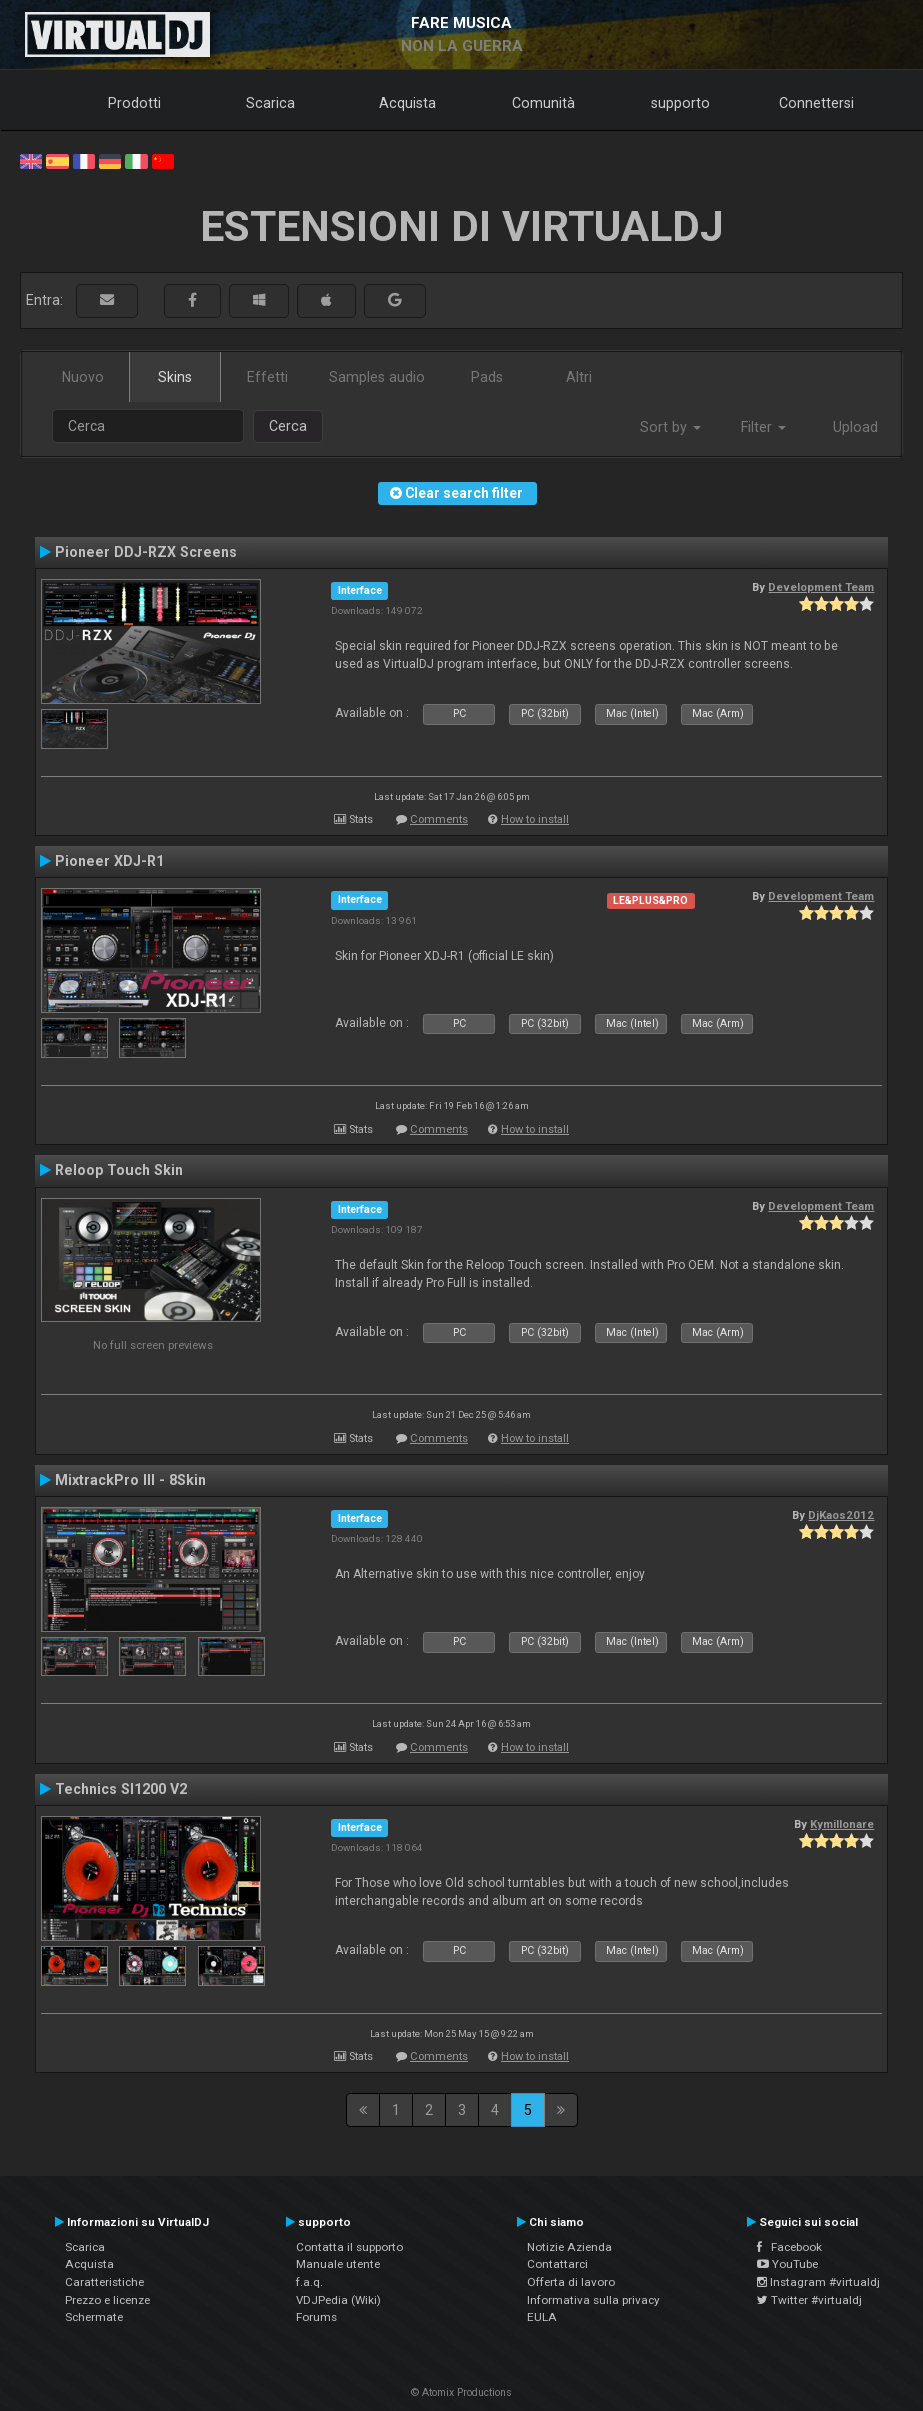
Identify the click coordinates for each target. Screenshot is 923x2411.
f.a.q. (309, 2282)
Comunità (543, 103)
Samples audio (377, 377)
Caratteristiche (104, 2282)
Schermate (94, 2317)
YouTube (787, 2264)
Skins (175, 377)
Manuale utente (338, 2264)
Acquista (407, 103)
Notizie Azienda (569, 2247)
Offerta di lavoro (571, 2282)
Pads (487, 377)
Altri (579, 377)
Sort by (670, 427)
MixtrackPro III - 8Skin (130, 1480)
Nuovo (83, 377)
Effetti (267, 377)
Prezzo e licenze (107, 2300)
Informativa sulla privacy (593, 2300)
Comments (439, 819)
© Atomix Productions (461, 2392)
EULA (542, 2317)
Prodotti (134, 103)
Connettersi (816, 103)
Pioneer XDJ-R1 (109, 861)
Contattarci (557, 2264)
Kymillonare (842, 1824)
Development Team (821, 587)
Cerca (288, 426)
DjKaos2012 (841, 1515)
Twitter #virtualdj (809, 2300)
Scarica (270, 103)
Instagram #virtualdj (818, 2282)
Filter (763, 427)
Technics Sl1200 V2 (121, 1789)
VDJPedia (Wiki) (338, 2300)
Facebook (789, 2247)
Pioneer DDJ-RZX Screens (146, 552)
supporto (680, 103)
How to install (535, 819)
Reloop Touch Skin (119, 1170)
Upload (855, 427)
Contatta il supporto (349, 2247)
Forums (316, 2317)
